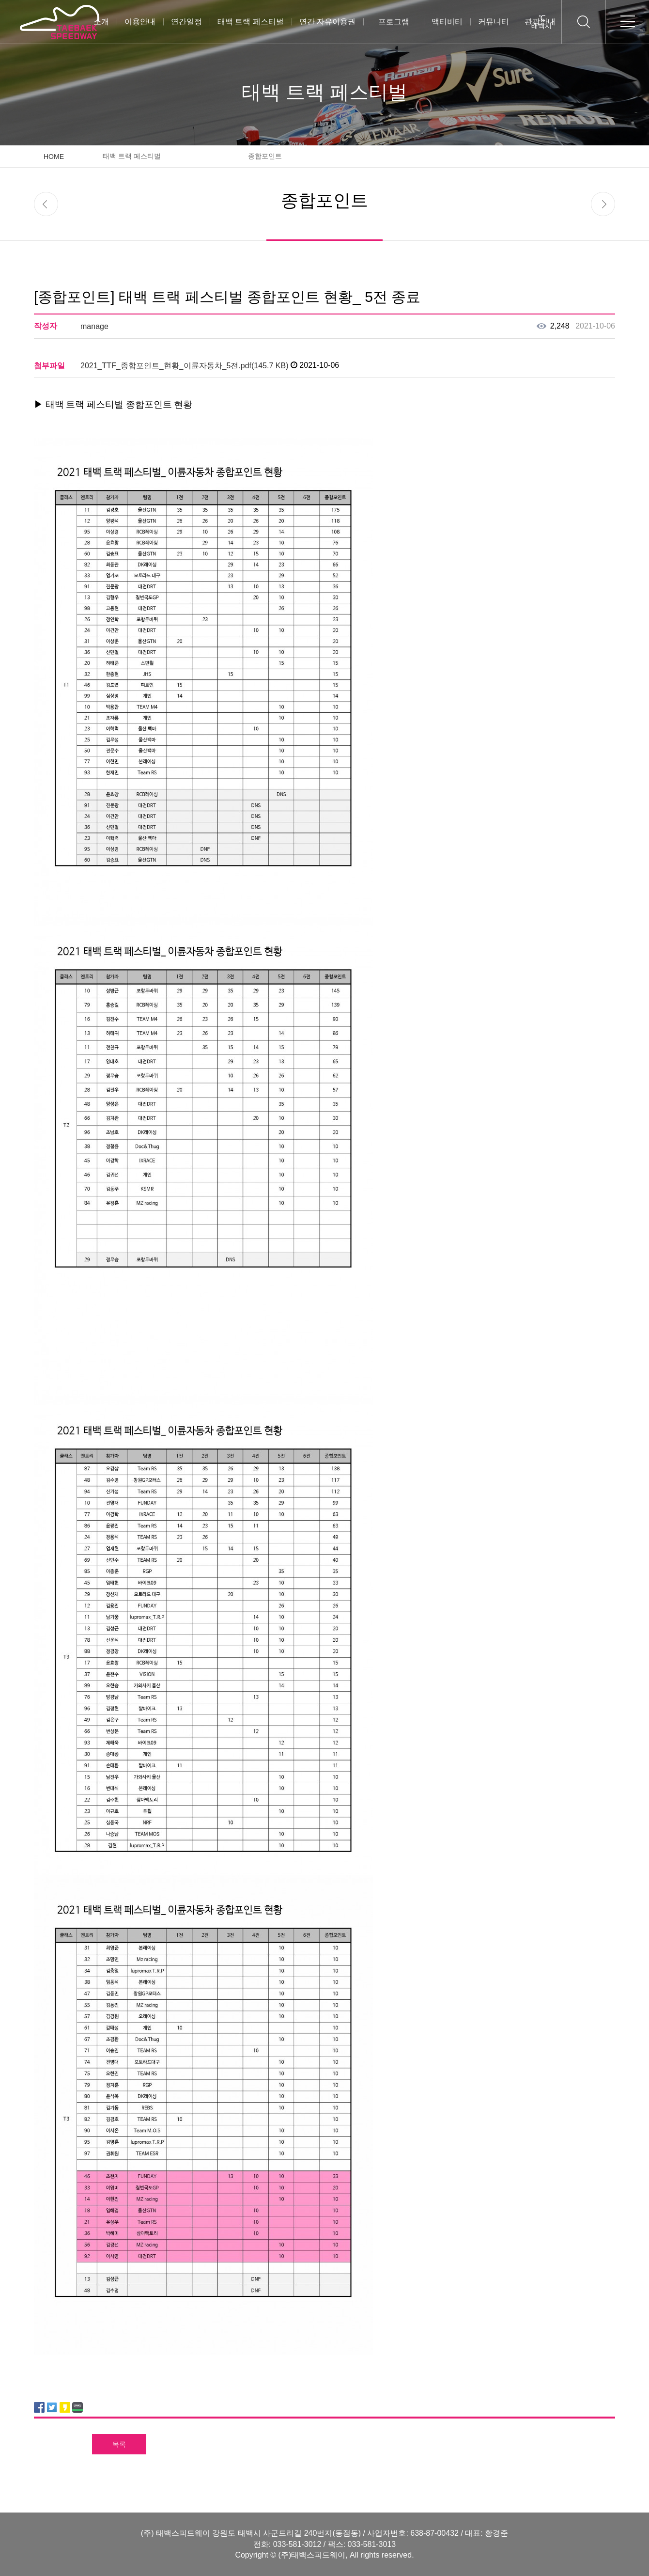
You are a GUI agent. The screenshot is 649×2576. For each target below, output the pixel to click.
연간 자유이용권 (327, 21)
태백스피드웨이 (59, 22)
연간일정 (186, 21)
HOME (54, 156)
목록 (119, 2444)
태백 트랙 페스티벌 (250, 21)
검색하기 (583, 22)
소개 (101, 21)
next (603, 204)
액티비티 (447, 21)
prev (46, 204)
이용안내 (139, 21)
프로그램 (393, 21)
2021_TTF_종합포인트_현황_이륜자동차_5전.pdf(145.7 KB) (185, 365)
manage (94, 326)
